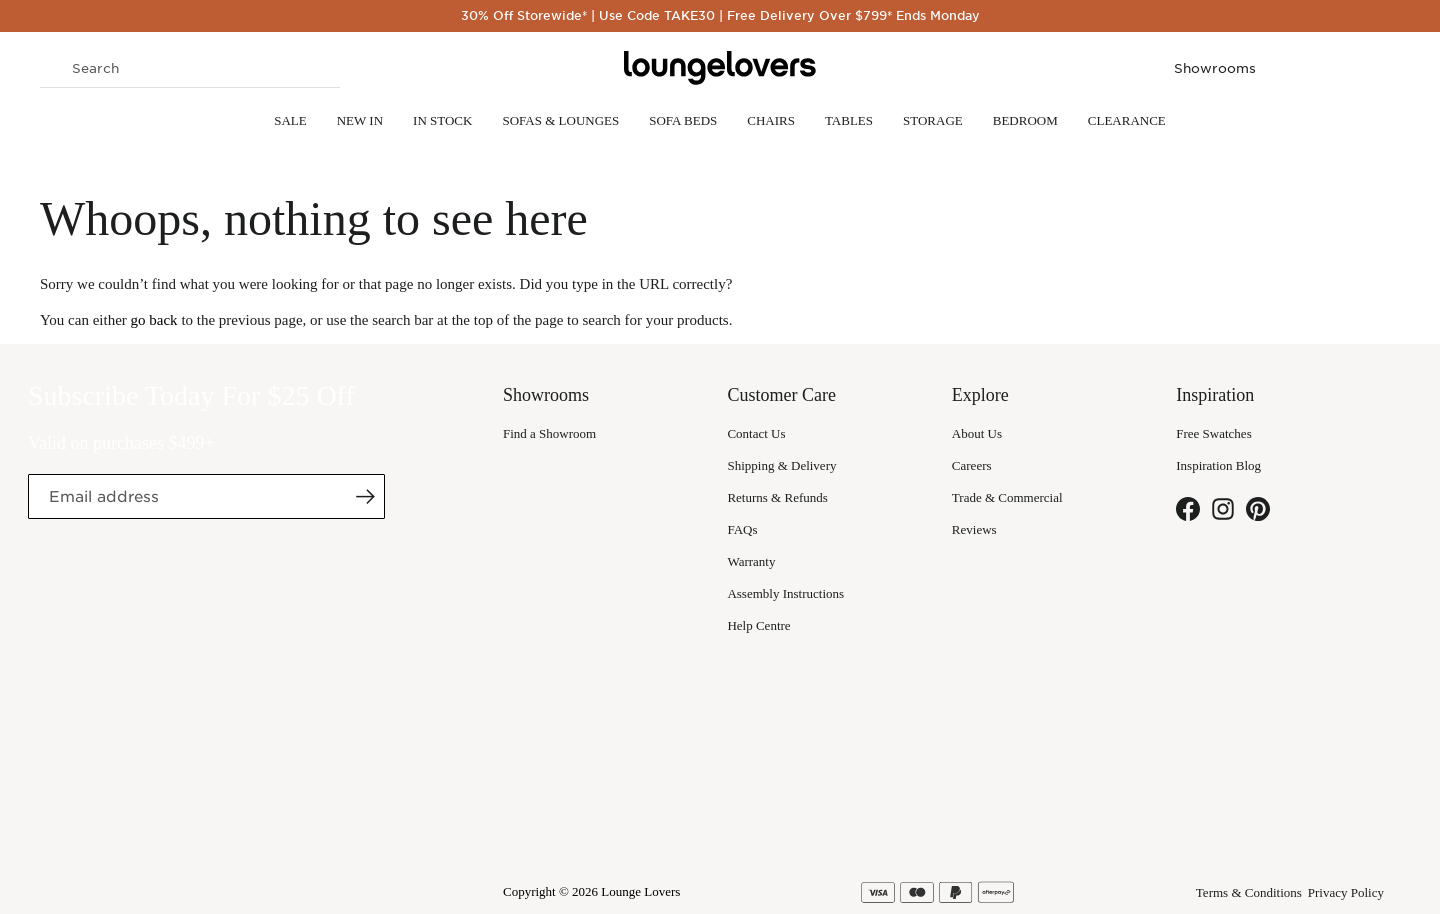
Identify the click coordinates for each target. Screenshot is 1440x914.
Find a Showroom (549, 433)
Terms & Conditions (1249, 892)
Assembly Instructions (785, 593)
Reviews (974, 529)
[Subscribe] (365, 496)
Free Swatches (1213, 433)
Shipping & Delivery (781, 465)
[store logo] (720, 68)
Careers (972, 465)
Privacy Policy (1346, 892)
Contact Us (756, 433)
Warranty (751, 561)
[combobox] (190, 68)
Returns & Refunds (777, 497)
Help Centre (758, 625)
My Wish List (1340, 68)
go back (154, 320)
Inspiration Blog (1218, 465)
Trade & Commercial (1007, 497)
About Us (977, 433)
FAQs (742, 529)
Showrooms (1215, 68)
